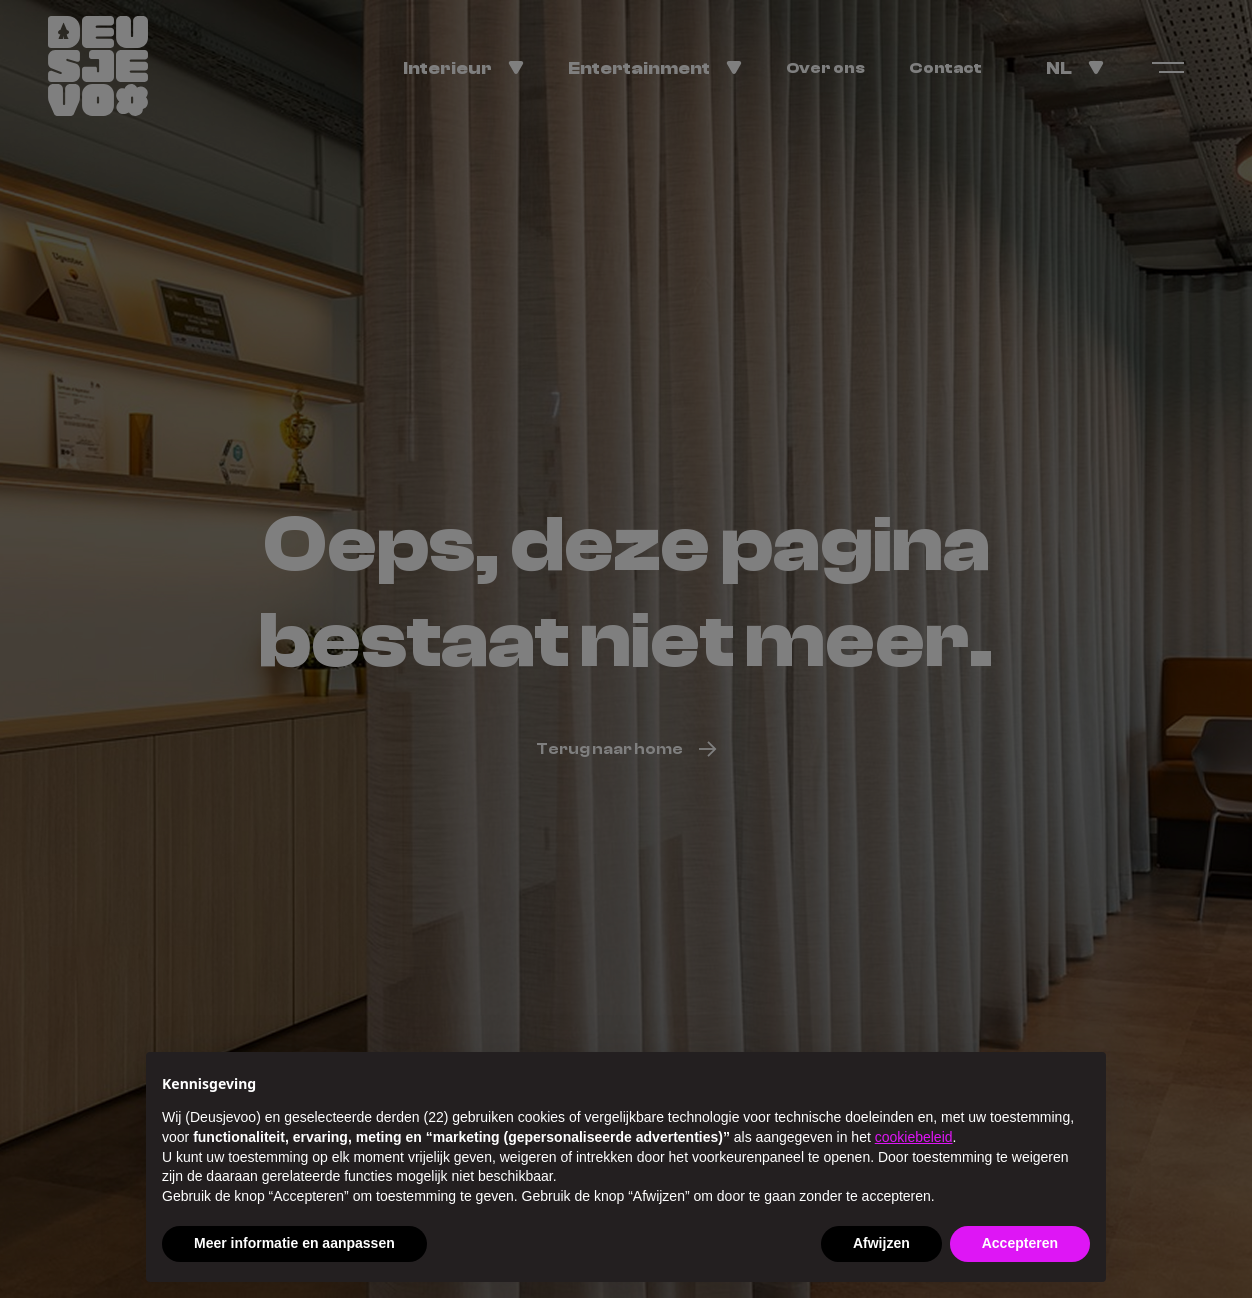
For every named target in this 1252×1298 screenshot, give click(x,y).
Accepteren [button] (1020, 1243)
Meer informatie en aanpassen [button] (294, 1243)
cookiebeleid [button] (914, 1137)
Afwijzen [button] (881, 1243)
